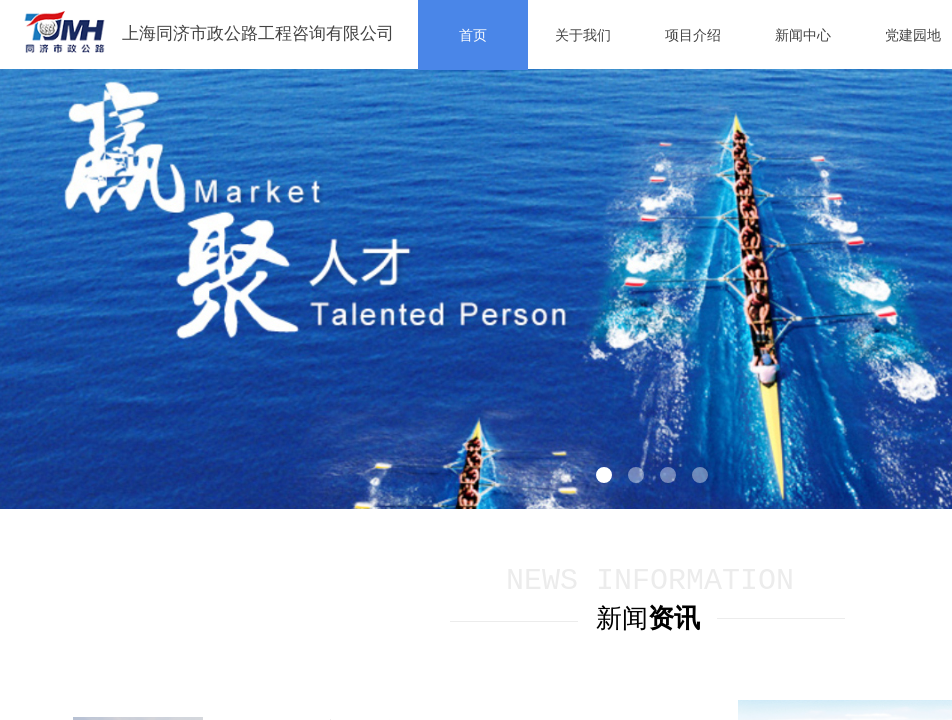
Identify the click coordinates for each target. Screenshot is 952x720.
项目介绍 (693, 35)
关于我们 (583, 35)
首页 (473, 35)
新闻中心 (803, 35)
